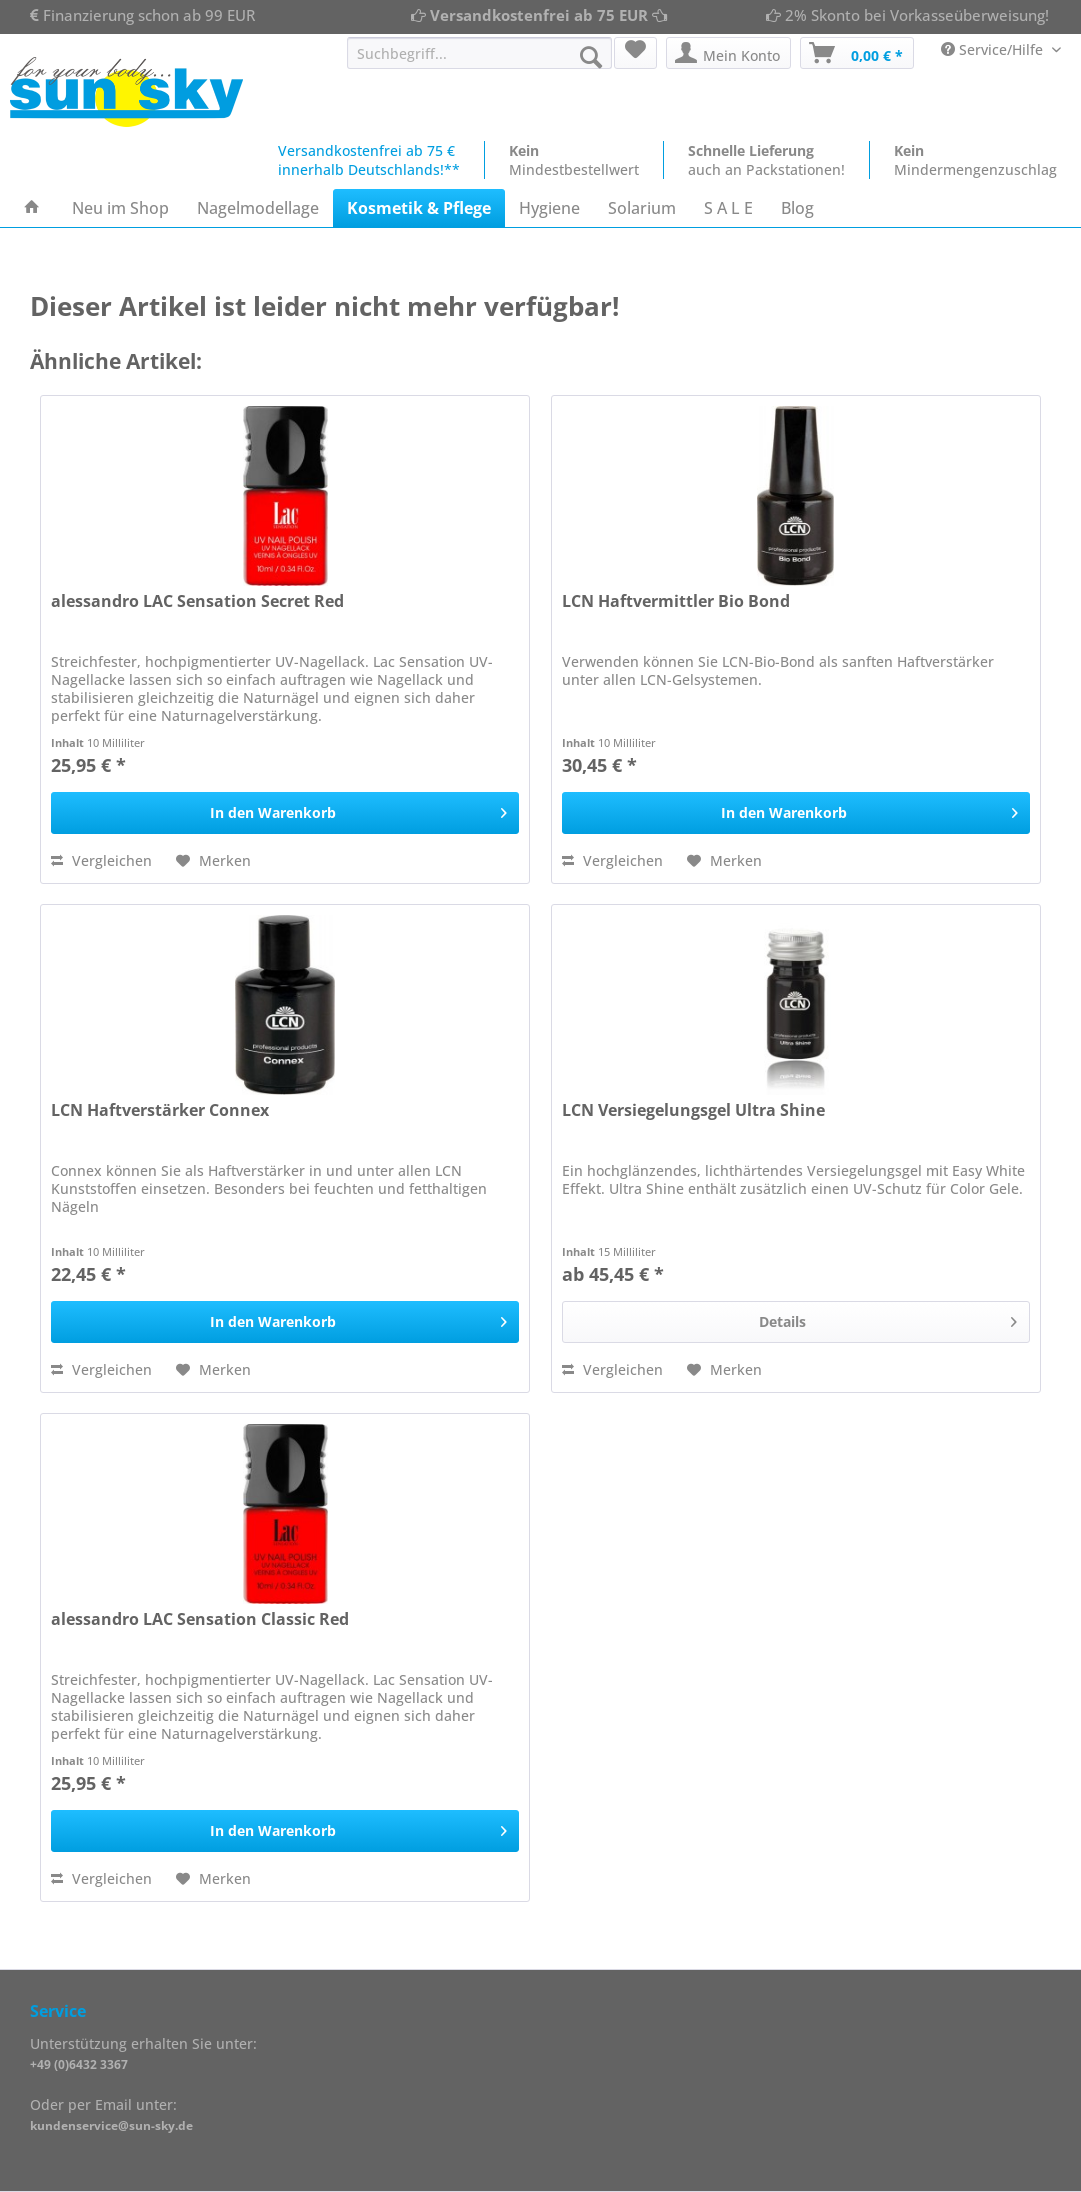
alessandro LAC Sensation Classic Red (200, 1619)
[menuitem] (479, 62)
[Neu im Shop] (120, 208)
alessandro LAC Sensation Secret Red (197, 601)
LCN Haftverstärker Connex (160, 1110)
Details (888, 1318)
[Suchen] (591, 57)
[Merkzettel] (635, 53)
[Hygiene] (549, 208)
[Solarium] (642, 208)
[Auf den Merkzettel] (213, 861)
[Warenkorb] (857, 53)
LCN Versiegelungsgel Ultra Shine (693, 1110)
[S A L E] (728, 208)
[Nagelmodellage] (258, 208)
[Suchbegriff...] (479, 53)
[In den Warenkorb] (285, 813)
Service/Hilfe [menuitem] (994, 49)
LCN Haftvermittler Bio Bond (676, 601)
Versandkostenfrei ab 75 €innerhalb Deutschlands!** (369, 160)
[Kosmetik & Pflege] (419, 208)
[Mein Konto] (728, 53)
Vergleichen (101, 860)
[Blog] (797, 208)
